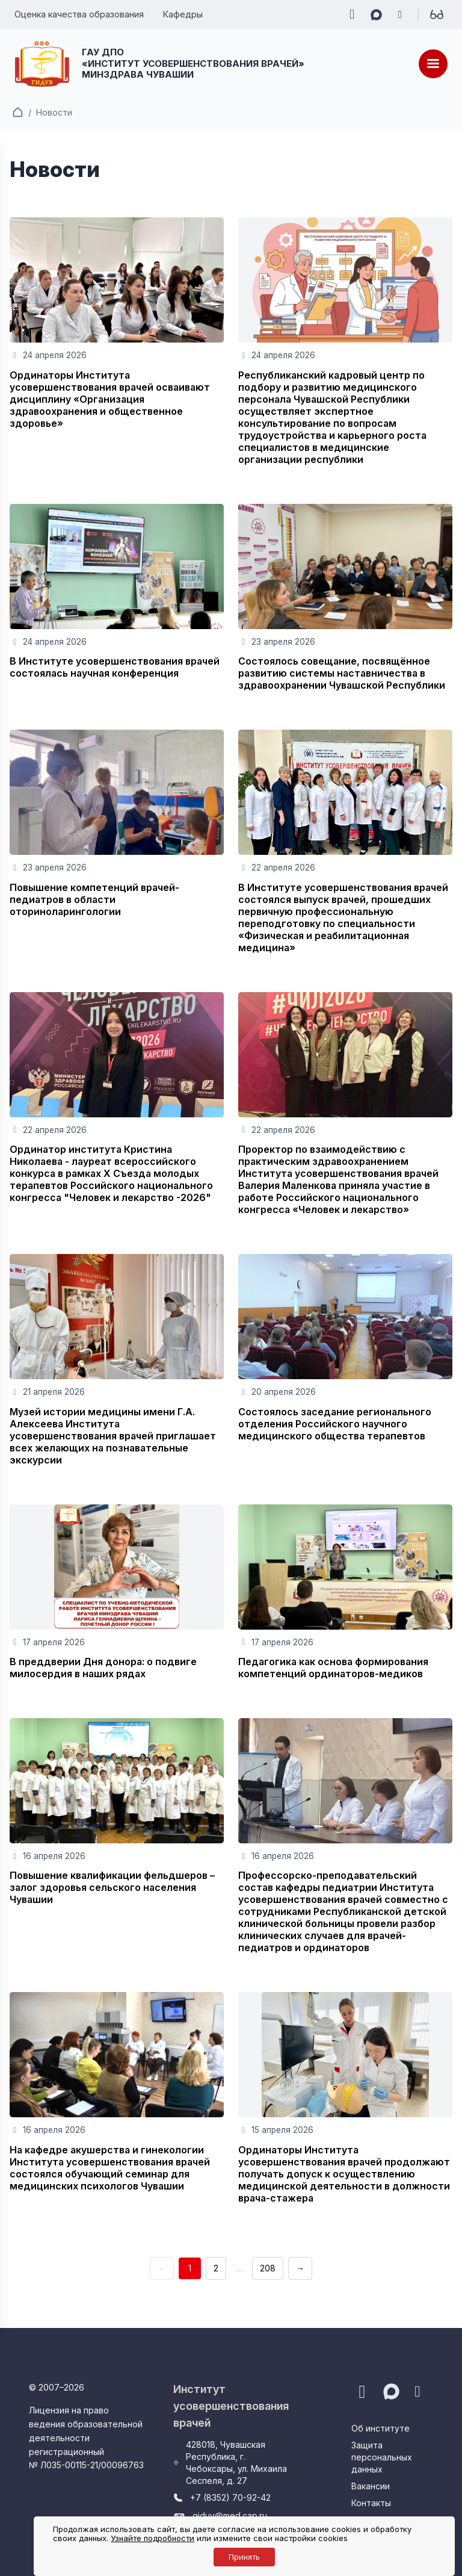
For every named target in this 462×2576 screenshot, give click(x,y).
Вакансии (370, 2486)
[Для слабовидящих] (437, 14)
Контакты (371, 2503)
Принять (244, 2557)
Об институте (380, 2428)
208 (268, 2268)
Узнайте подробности (152, 2538)
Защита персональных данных (381, 2457)
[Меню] (433, 63)
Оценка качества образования (79, 14)
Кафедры (183, 14)
